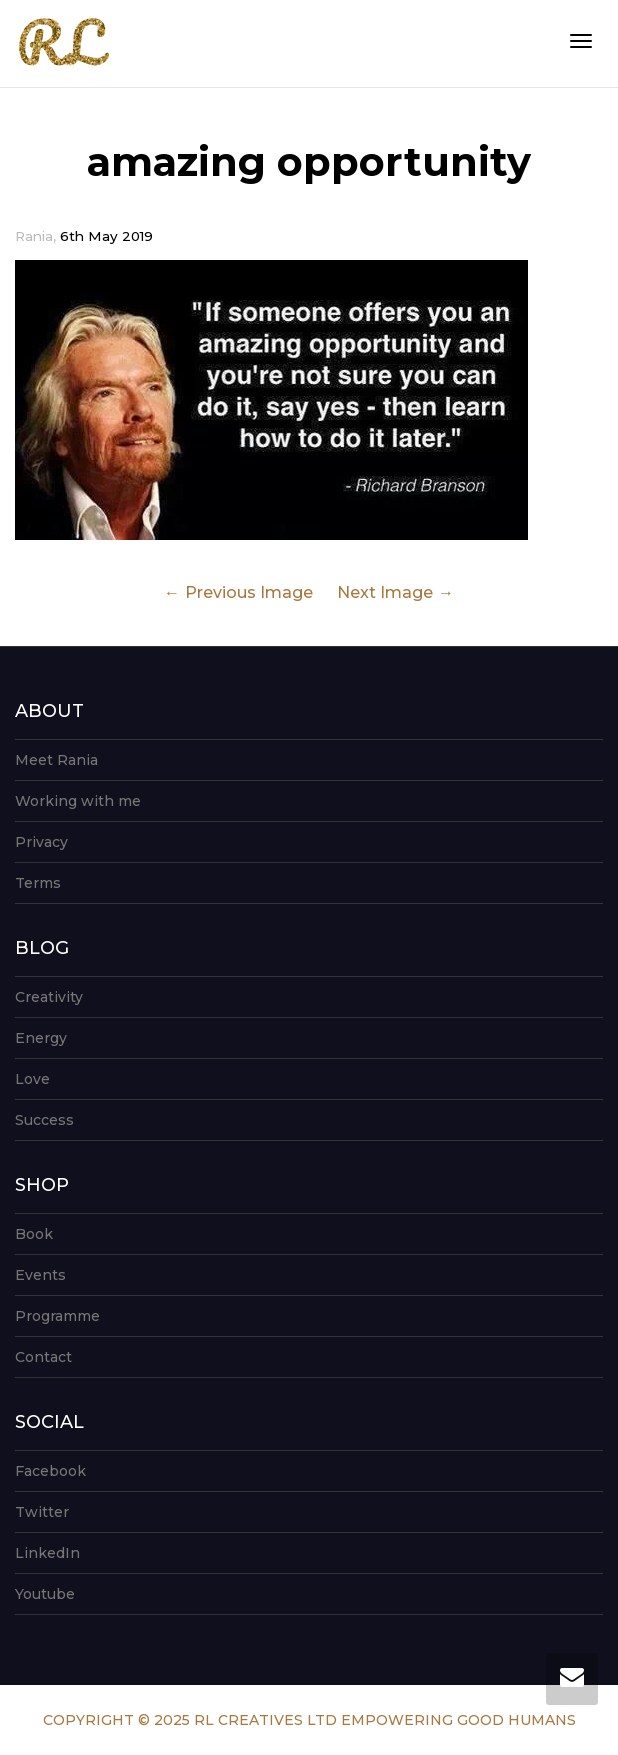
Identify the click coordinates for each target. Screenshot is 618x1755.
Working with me (78, 801)
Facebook (50, 1471)
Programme (57, 1316)
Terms (38, 883)
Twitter (42, 1512)
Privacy (41, 842)
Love (32, 1079)
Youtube (45, 1594)
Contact (43, 1357)
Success (44, 1120)
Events (40, 1275)
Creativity (49, 997)
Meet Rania (56, 760)
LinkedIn (47, 1553)
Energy (41, 1038)
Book (34, 1234)
